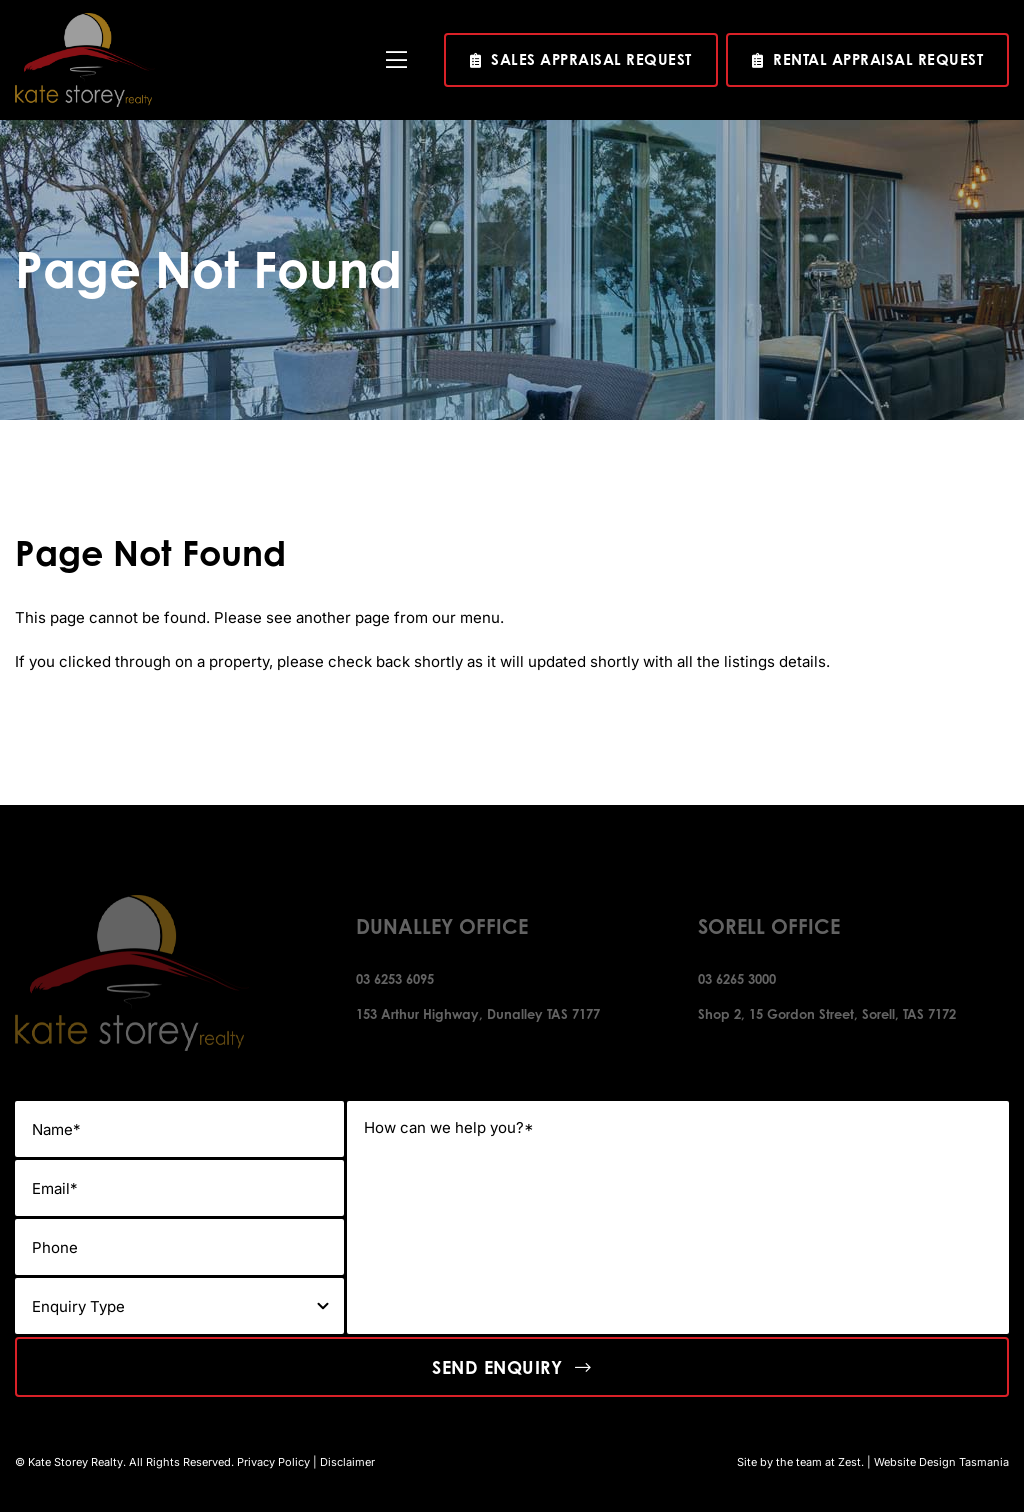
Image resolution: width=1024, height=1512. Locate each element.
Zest (849, 1462)
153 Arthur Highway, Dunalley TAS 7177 (478, 1014)
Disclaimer (347, 1462)
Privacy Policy (273, 1462)
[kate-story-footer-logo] (85, 20)
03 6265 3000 (737, 979)
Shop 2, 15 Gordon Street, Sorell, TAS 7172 (827, 1014)
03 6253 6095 (395, 979)
